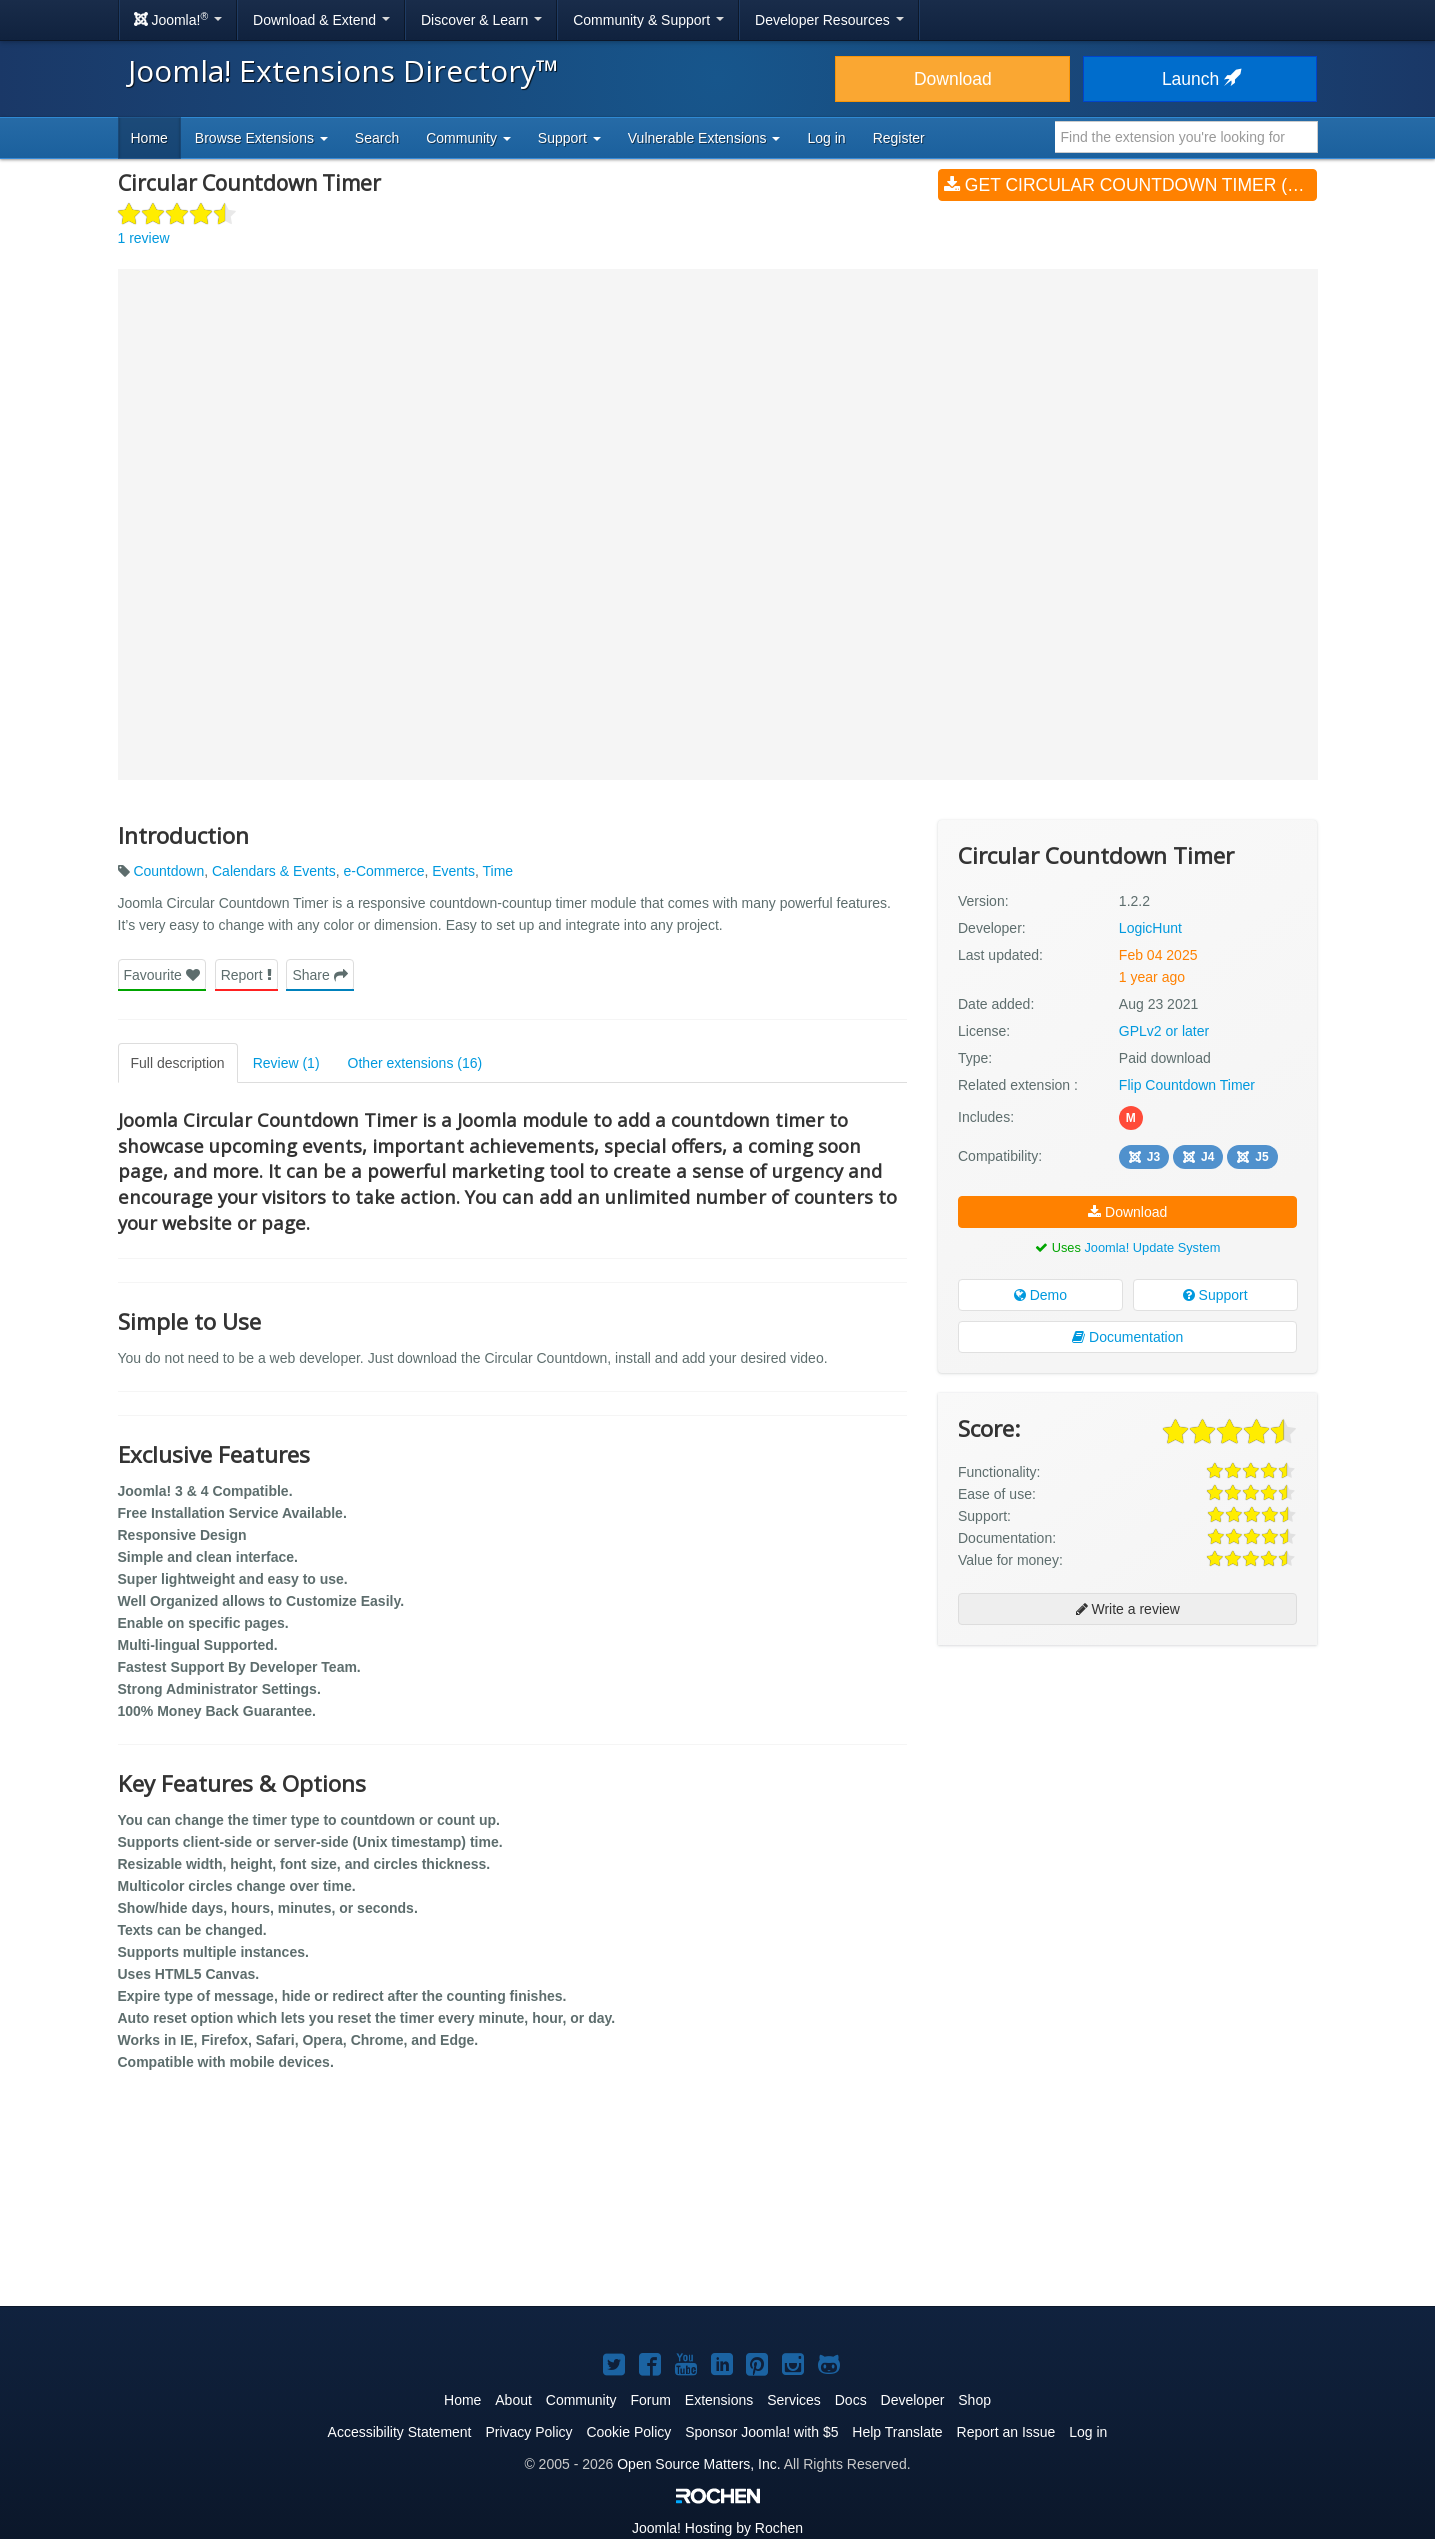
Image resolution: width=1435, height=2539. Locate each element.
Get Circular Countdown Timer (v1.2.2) (1130, 185)
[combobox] (1186, 137)
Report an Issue (1006, 2432)
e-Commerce (384, 871)
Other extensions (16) (415, 1063)
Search (377, 138)
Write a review (1128, 1609)
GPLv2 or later (1164, 1031)
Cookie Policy (628, 2432)
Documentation (1127, 1337)
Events (453, 871)
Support (1215, 1295)
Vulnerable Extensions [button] (704, 138)
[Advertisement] (1127, 1790)
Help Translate (897, 2432)
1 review (144, 238)
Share (319, 975)
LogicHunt (1150, 928)
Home (149, 138)
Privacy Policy (528, 2432)
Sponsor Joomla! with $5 (761, 2432)
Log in (826, 138)
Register (899, 138)
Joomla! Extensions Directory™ (343, 70)
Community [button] (468, 138)
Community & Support (648, 20)
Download (953, 79)
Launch (1200, 79)
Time (498, 871)
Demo (1040, 1295)
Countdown (168, 871)
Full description (178, 1063)
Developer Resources (829, 20)
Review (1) (286, 1063)
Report (246, 975)
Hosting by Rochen (717, 2528)
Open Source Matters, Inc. (698, 2464)
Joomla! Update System (1152, 1247)
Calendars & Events (274, 871)
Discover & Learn (481, 20)
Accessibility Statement (400, 2432)
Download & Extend (321, 20)
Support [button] (569, 138)
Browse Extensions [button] (261, 138)
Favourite (162, 975)
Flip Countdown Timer (1187, 1085)
